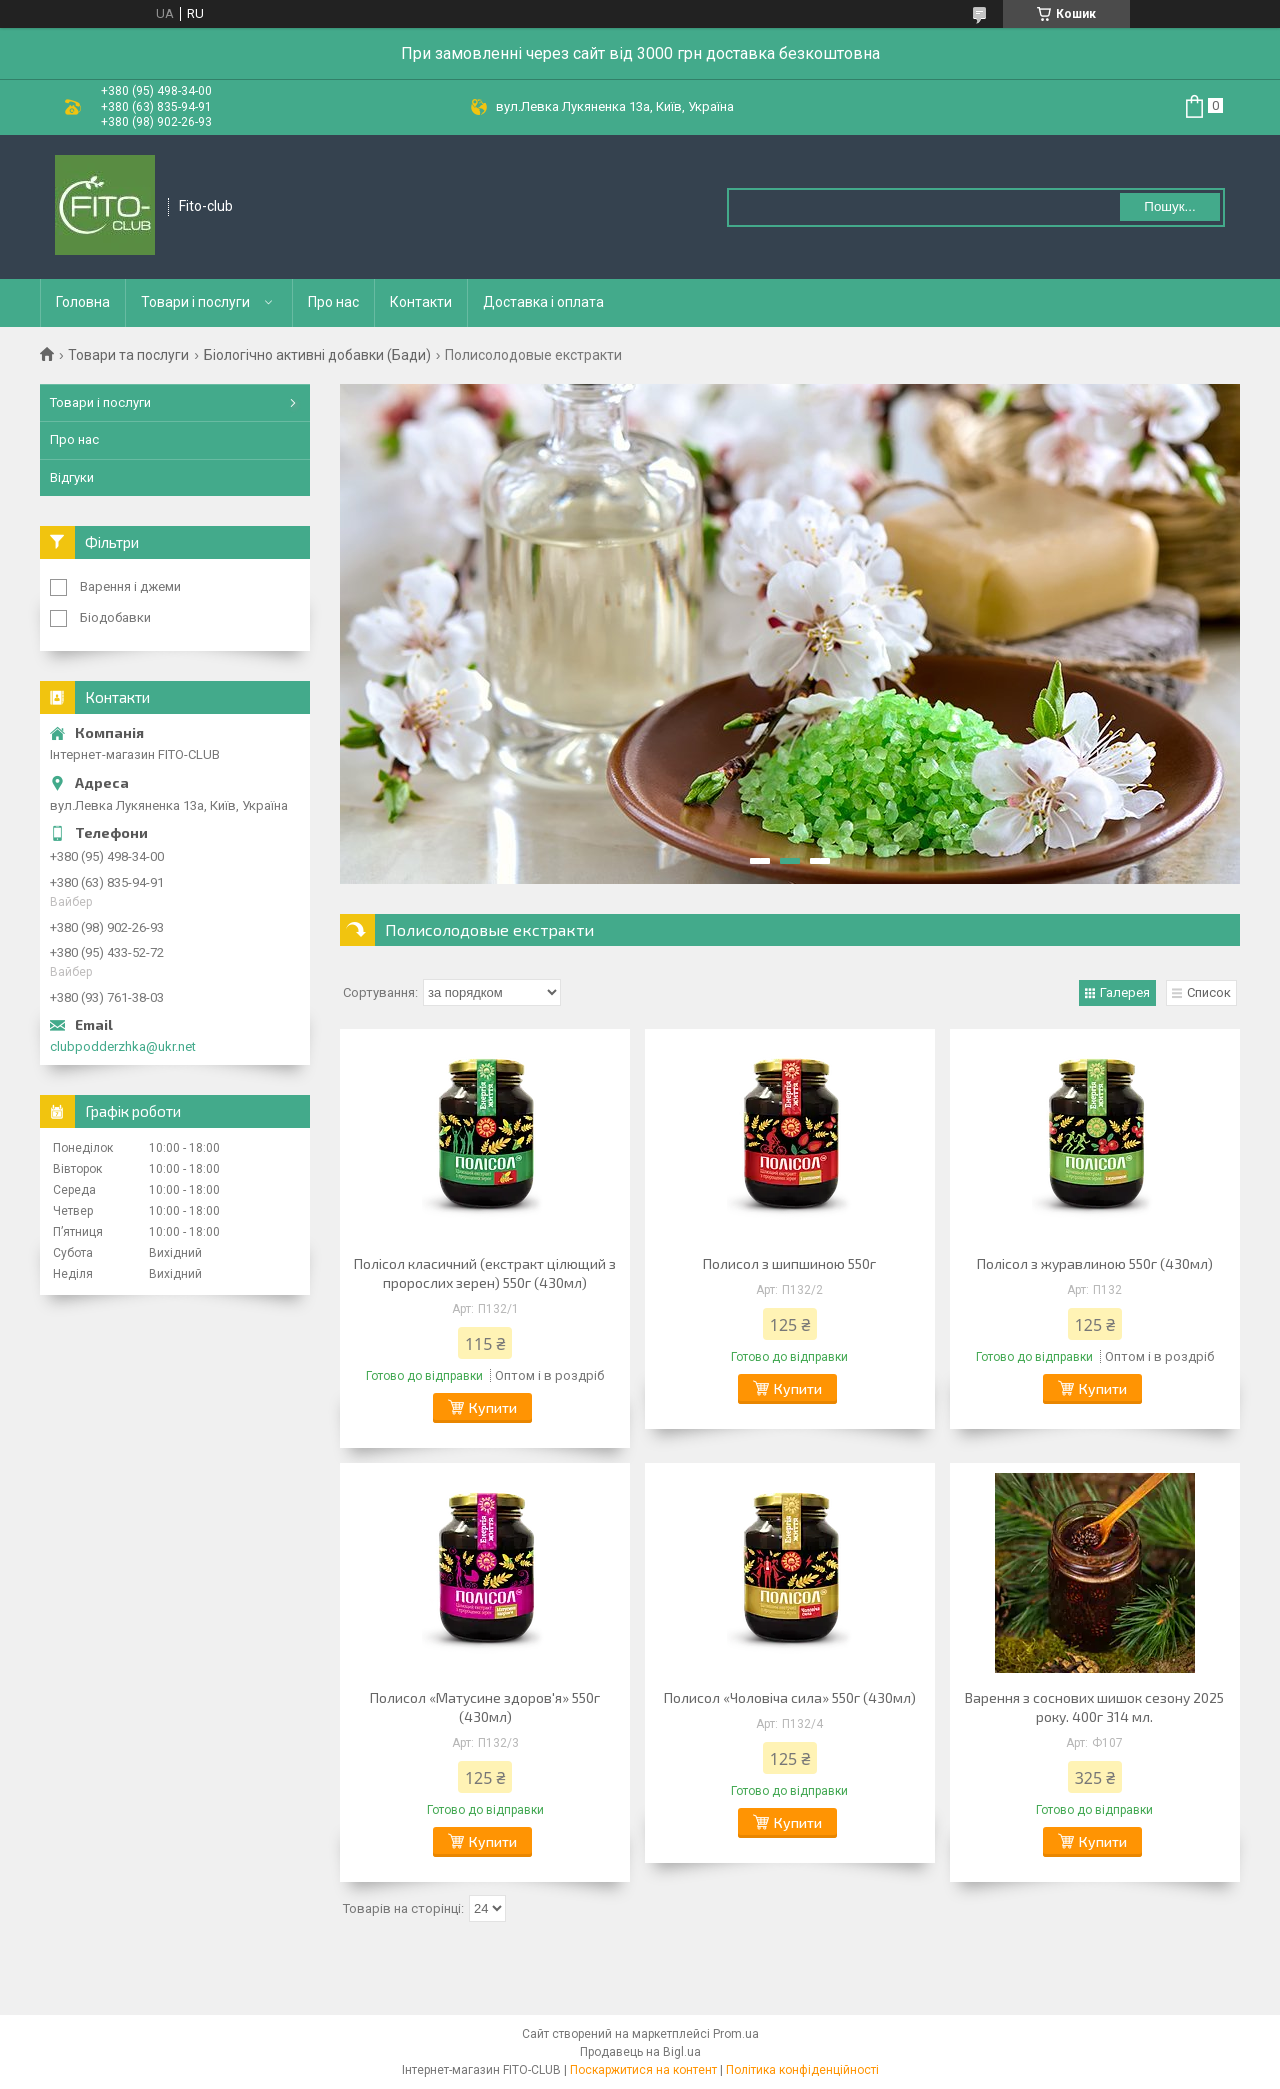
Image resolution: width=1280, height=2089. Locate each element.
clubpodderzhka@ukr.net (123, 1046)
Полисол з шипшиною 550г (789, 1263)
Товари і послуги (195, 302)
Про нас (333, 302)
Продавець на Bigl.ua (640, 2052)
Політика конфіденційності (802, 2070)
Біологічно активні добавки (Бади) (317, 355)
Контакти (421, 302)
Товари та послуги (128, 355)
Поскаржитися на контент (643, 2070)
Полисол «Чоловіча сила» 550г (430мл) (790, 1697)
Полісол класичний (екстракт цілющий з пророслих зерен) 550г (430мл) (485, 1273)
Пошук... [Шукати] (1169, 206)
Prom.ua (736, 2034)
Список (1209, 992)
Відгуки (72, 477)
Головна (83, 302)
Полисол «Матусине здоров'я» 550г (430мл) (485, 1707)
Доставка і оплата (543, 302)
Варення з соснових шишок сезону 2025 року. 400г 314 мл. (1094, 1707)
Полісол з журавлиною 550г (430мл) (1095, 1263)
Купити (493, 1407)
